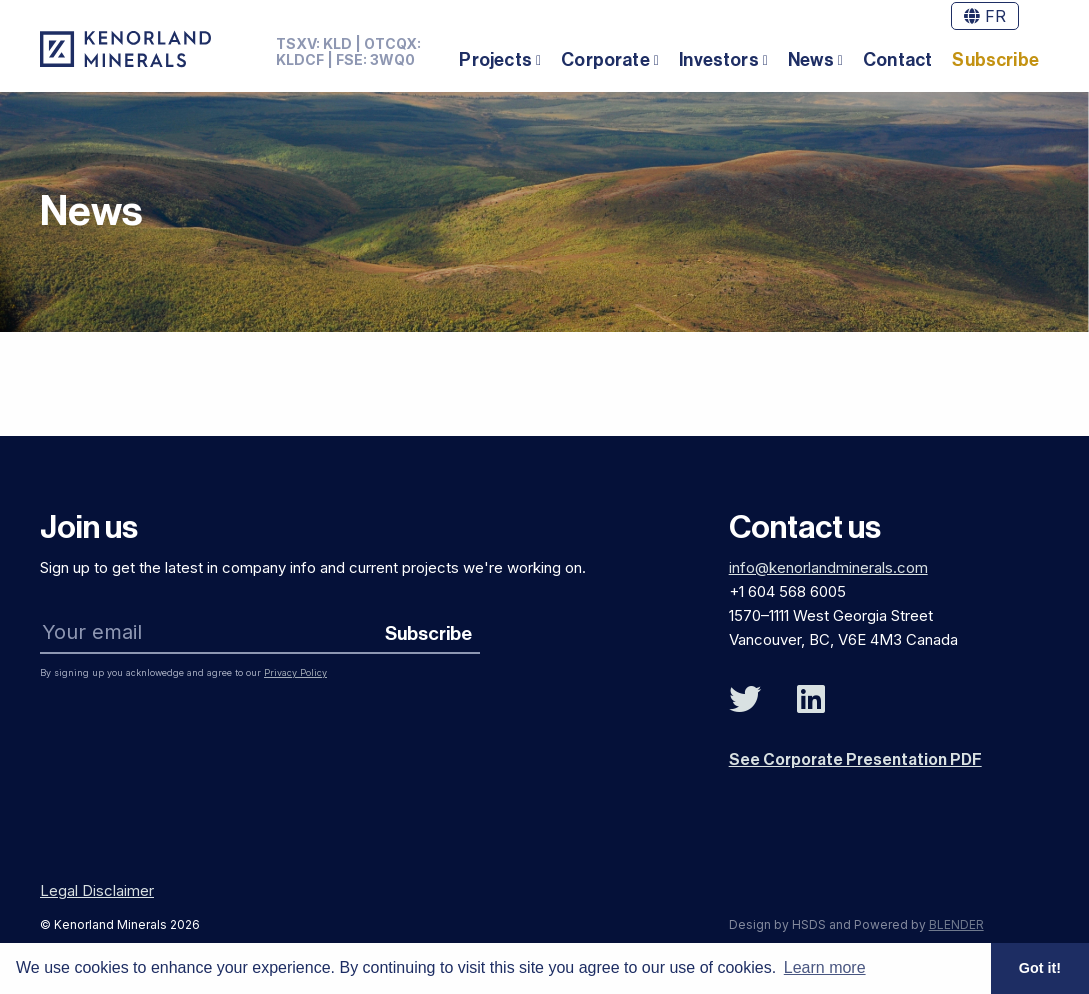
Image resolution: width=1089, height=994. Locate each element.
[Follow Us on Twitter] (745, 700)
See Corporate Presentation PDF (855, 760)
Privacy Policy (295, 672)
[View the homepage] (125, 49)
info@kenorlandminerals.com (828, 567)
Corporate (605, 60)
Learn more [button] (825, 967)
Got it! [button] (1040, 968)
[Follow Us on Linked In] (811, 700)
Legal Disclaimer (97, 890)
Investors (719, 60)
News (811, 60)
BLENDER (956, 924)
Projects (495, 60)
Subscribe (995, 60)
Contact (897, 60)
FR (985, 16)
